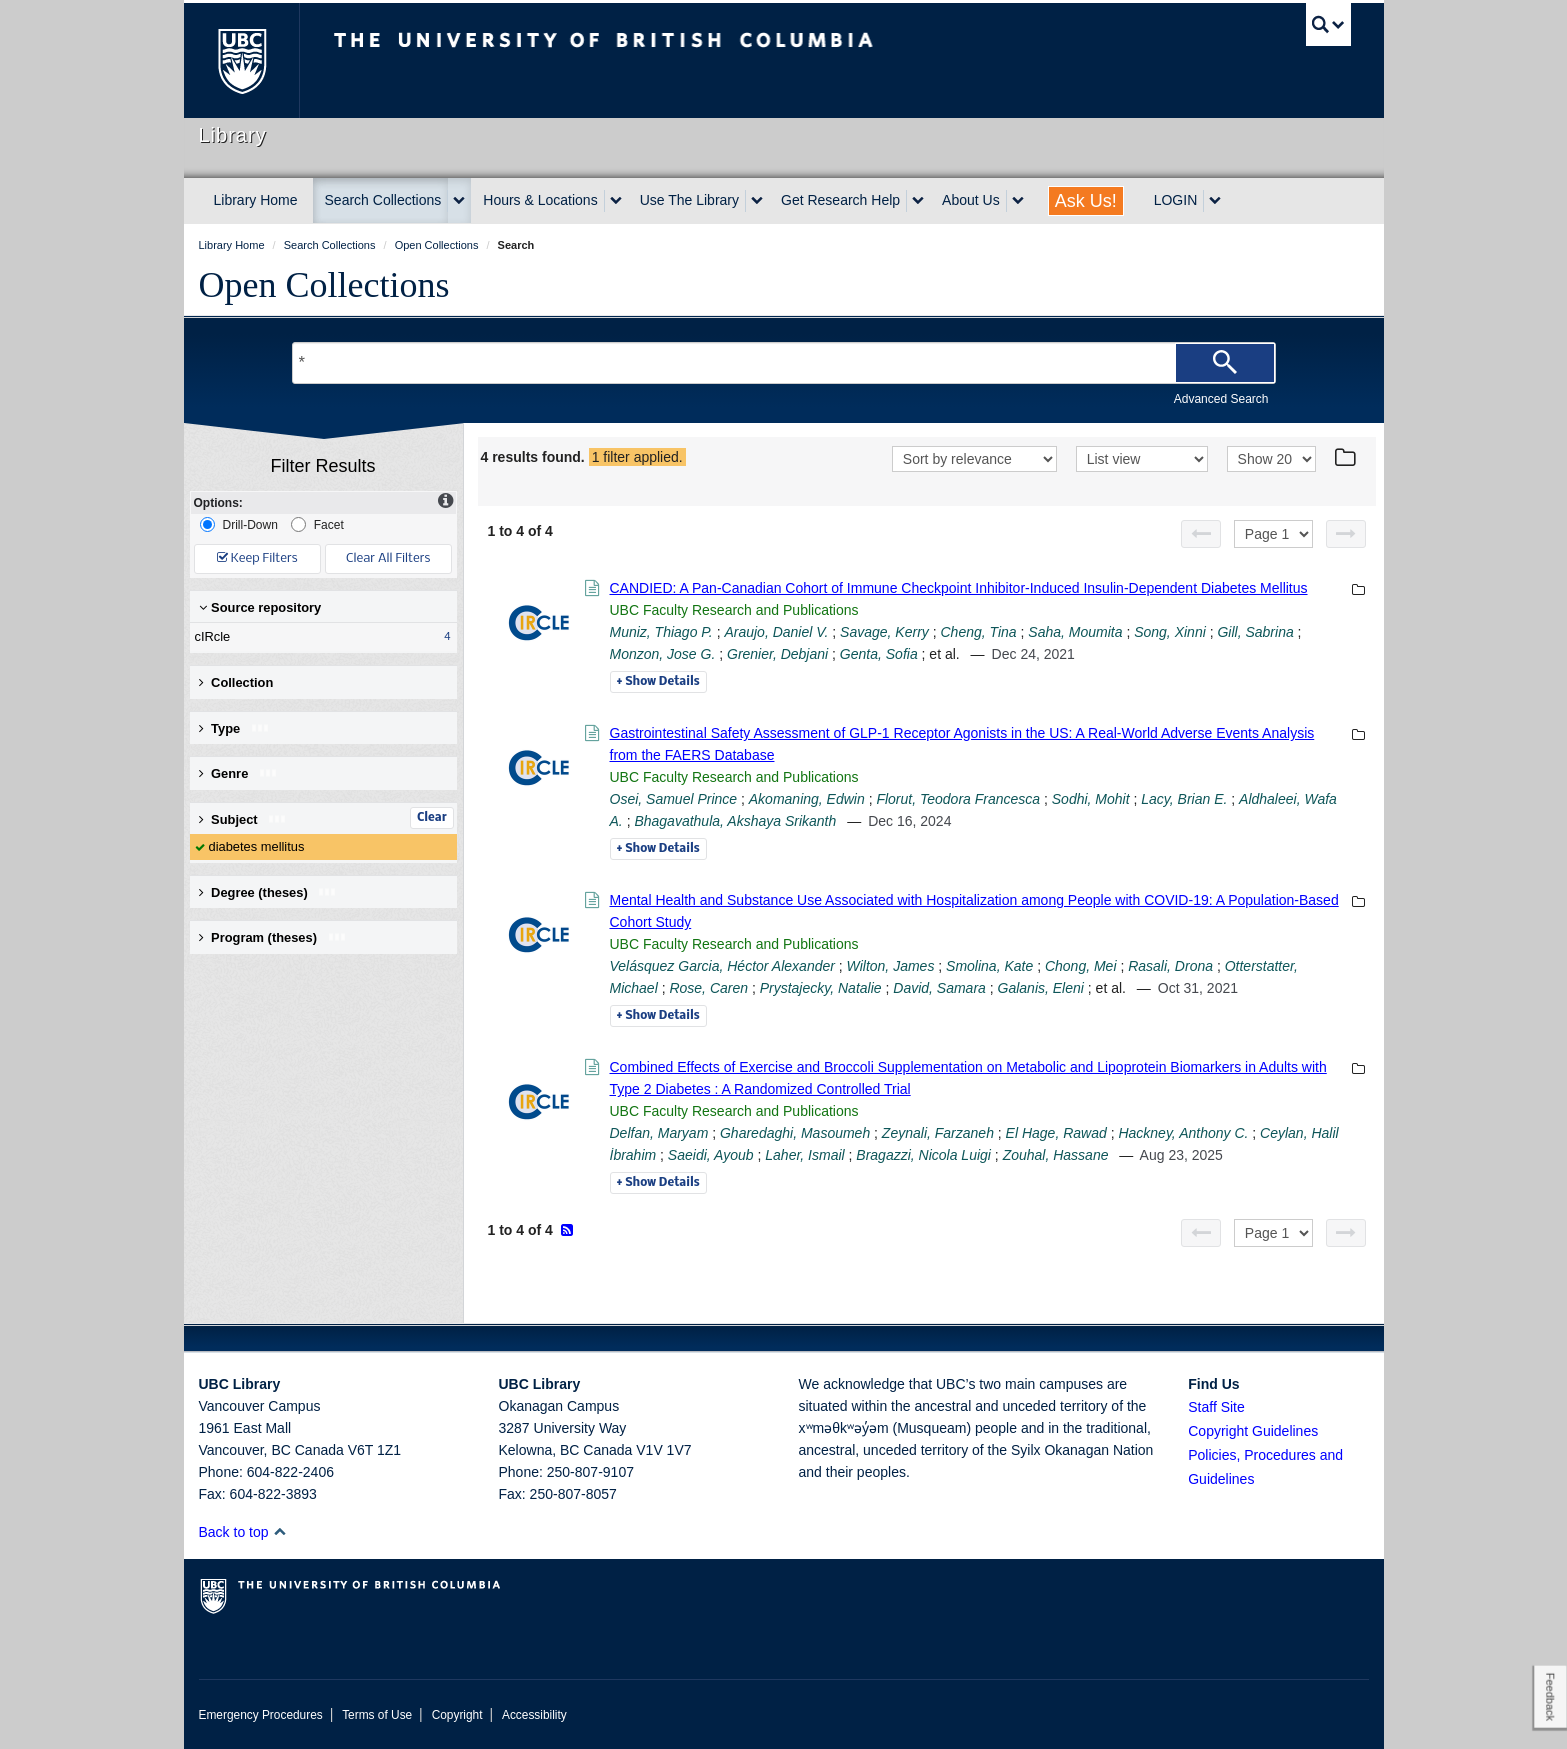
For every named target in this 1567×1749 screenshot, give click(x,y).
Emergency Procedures (261, 1715)
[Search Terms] (784, 363)
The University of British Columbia (241, 60)
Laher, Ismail (804, 1155)
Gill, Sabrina (1255, 632)
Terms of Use (377, 1715)
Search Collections (383, 200)
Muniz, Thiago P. (661, 632)
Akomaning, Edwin (807, 799)
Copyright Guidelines (1253, 1431)
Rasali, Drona (1170, 966)
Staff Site (1216, 1407)
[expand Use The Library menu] (757, 201)
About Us (971, 200)
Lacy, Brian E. (1184, 799)
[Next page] (1346, 534)
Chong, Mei (1081, 966)
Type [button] (234, 728)
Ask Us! (1086, 201)
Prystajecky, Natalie (821, 988)
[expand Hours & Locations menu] (616, 201)
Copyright (457, 1715)
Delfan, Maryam (659, 1133)
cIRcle (319, 637)
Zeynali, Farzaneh (938, 1133)
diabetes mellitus (257, 846)
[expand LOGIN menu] (1215, 201)
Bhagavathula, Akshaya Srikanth (735, 821)
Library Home (256, 200)
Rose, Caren (708, 988)
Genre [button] (238, 773)
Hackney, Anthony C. (1183, 1133)
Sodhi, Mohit (1091, 799)
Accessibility (534, 1715)
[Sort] (974, 459)
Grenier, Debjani (777, 654)
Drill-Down (239, 524)
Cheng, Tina (979, 632)
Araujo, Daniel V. (776, 632)
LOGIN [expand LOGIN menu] (1176, 200)
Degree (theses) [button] (268, 892)
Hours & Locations (540, 200)
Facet (317, 524)
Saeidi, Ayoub (711, 1155)
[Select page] (1273, 534)
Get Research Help (840, 200)
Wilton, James (891, 966)
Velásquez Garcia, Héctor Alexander (722, 966)
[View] (1142, 459)
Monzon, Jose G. (663, 654)
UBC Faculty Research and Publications (734, 610)
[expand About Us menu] (1018, 201)
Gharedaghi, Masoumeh (795, 1133)
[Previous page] (1201, 534)
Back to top (243, 1532)
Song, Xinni (1170, 632)
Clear (432, 818)
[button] (279, 1531)
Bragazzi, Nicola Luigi (923, 1155)
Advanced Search (1221, 399)
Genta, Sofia (879, 654)
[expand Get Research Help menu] (918, 201)
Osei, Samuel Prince (674, 799)
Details (658, 682)
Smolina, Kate (989, 966)
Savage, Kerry (884, 632)
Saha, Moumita (1075, 632)
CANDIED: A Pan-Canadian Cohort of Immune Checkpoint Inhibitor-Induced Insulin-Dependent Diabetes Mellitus (959, 588)
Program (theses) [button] (273, 937)
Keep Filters (257, 558)
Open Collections (324, 285)
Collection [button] (236, 682)
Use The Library (689, 200)
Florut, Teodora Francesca (958, 799)
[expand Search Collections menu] (459, 201)
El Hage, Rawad (1056, 1133)
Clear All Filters (388, 558)
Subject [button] (243, 819)
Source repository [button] (260, 607)
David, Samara (939, 988)
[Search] (1225, 363)
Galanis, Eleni (1041, 988)
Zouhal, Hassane (1056, 1155)
